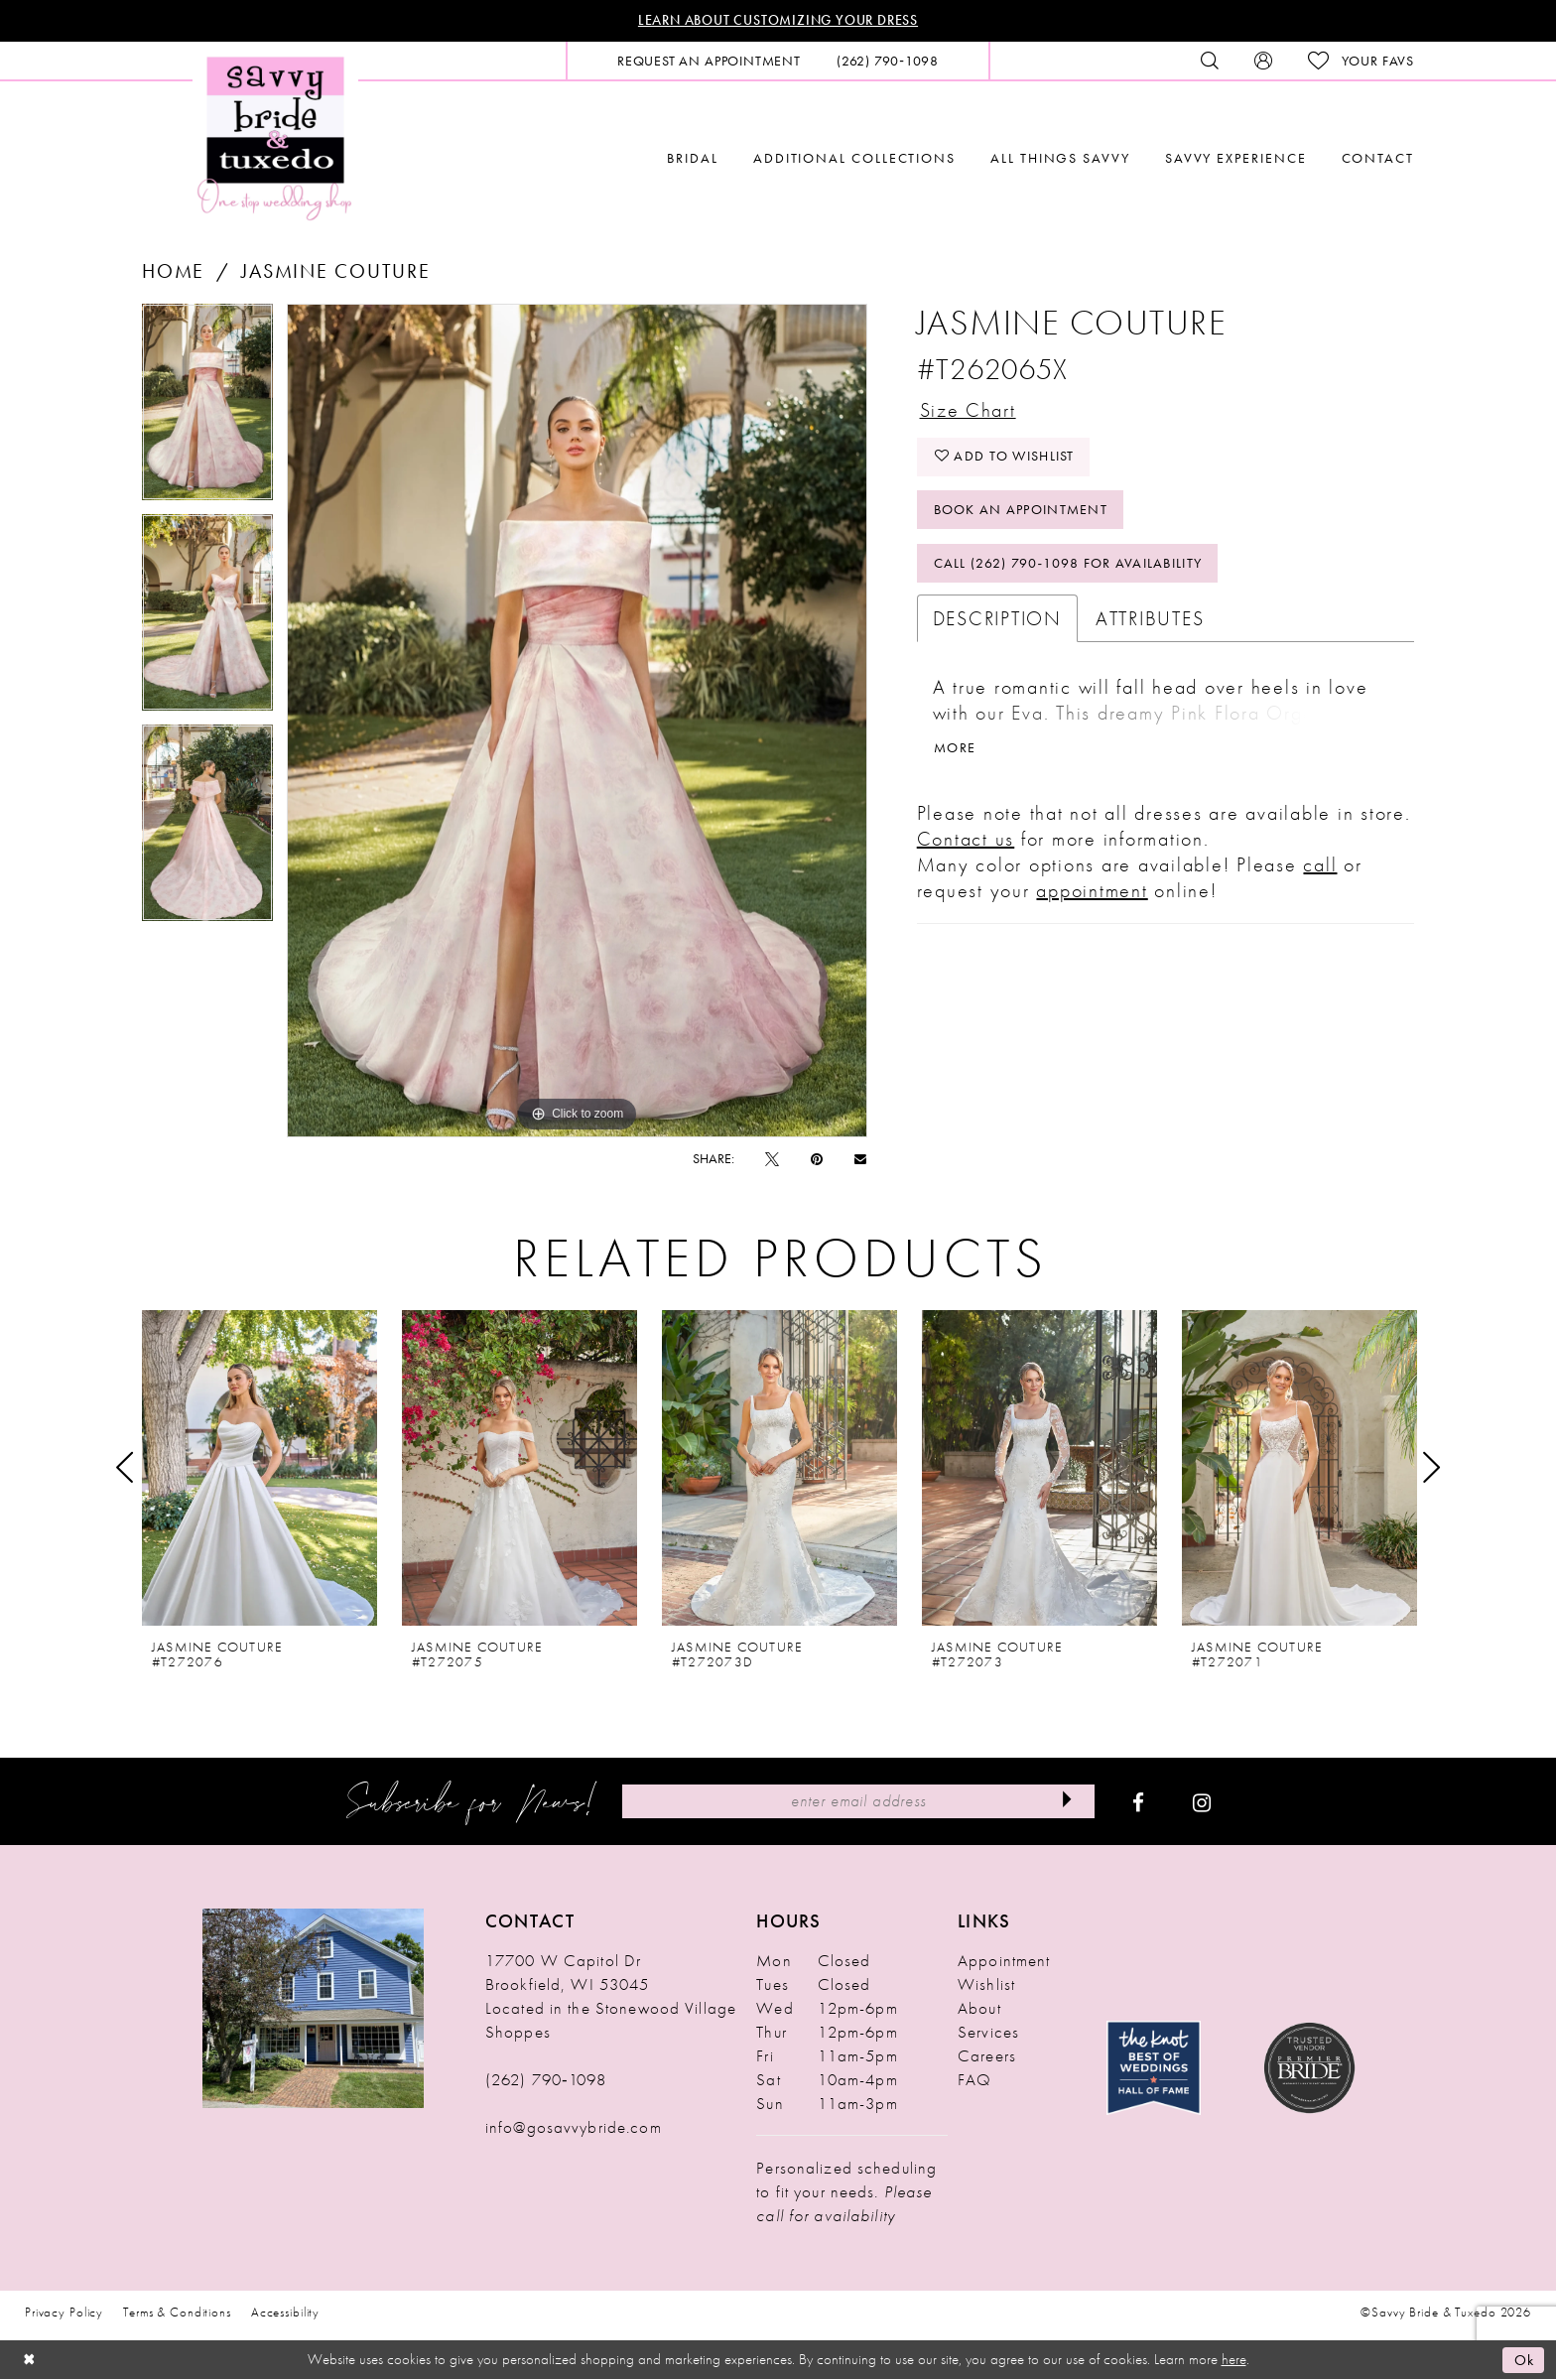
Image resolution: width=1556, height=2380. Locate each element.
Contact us (966, 845)
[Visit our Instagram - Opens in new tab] (1202, 1802)
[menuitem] (709, 60)
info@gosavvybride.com (573, 2128)
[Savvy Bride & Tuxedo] (275, 136)
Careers (987, 2056)
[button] (1263, 60)
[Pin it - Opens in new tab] (817, 1159)
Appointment (1004, 1961)
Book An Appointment (1021, 513)
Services (988, 2033)
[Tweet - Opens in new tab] (772, 1159)
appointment (1091, 896)
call (1320, 870)
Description (997, 623)
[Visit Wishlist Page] (1361, 61)
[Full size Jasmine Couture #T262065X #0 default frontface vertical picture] (577, 720)
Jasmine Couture (335, 271)
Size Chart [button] (968, 411)
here (1234, 2360)
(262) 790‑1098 (545, 2080)
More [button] (954, 753)
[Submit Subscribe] (1067, 1802)
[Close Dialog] (30, 2360)
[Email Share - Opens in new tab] (860, 1158)
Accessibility (285, 2313)
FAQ (974, 2080)
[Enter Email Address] (858, 1802)
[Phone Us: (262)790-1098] (888, 60)
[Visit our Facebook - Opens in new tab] (1138, 1802)
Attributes (1150, 623)
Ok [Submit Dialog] (1523, 2360)
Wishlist (986, 1985)
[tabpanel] (207, 409)
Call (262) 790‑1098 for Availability (1069, 568)
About (979, 2009)
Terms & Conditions (177, 2313)
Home (173, 271)
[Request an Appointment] (709, 60)
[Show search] (1209, 60)
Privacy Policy (64, 2313)
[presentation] (259, 1468)
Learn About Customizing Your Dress (778, 21)
